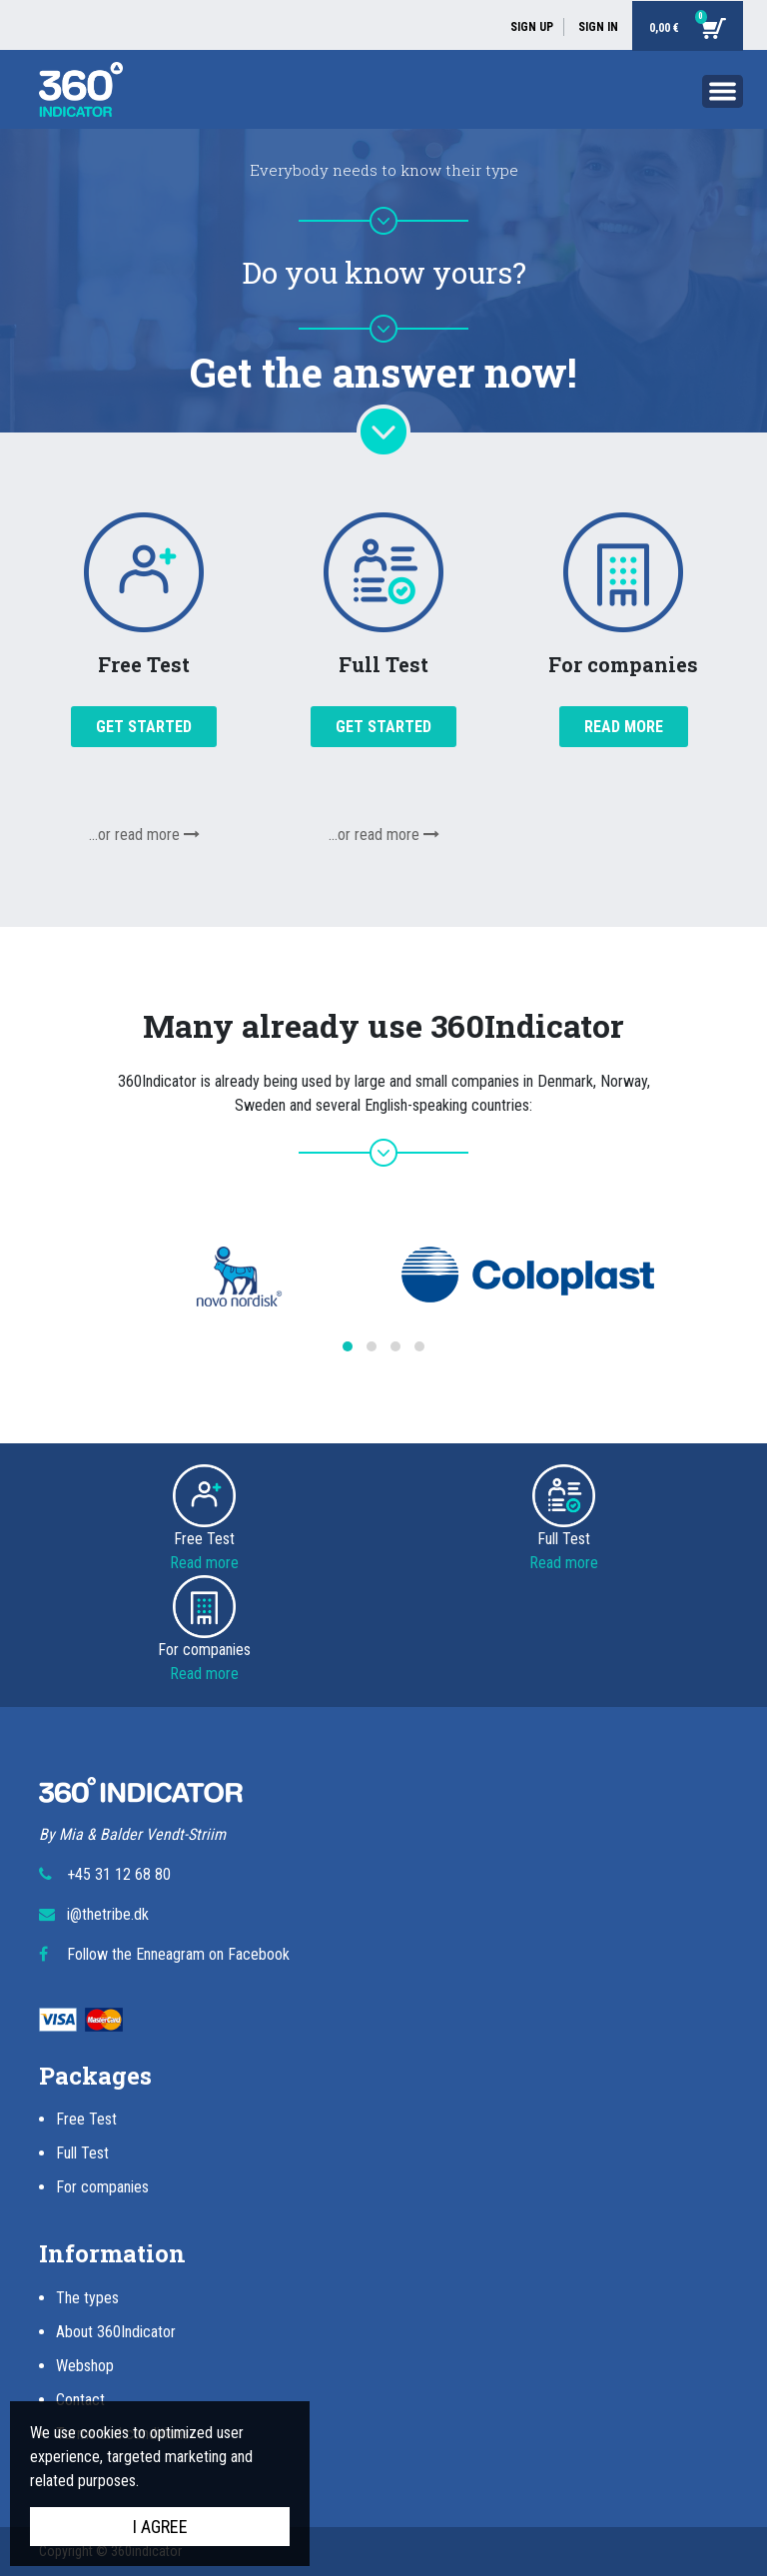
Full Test (82, 2153)
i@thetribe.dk (108, 1914)
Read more (623, 726)
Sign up (531, 27)
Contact (80, 2399)
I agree (160, 2526)
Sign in (598, 27)
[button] (348, 1346)
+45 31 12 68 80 (119, 1874)
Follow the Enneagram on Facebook (178, 1954)
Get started (144, 726)
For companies (102, 2186)
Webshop (85, 2365)
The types (87, 2297)
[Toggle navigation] (722, 95)
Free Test (86, 2119)
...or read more (144, 834)
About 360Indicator (116, 2331)
